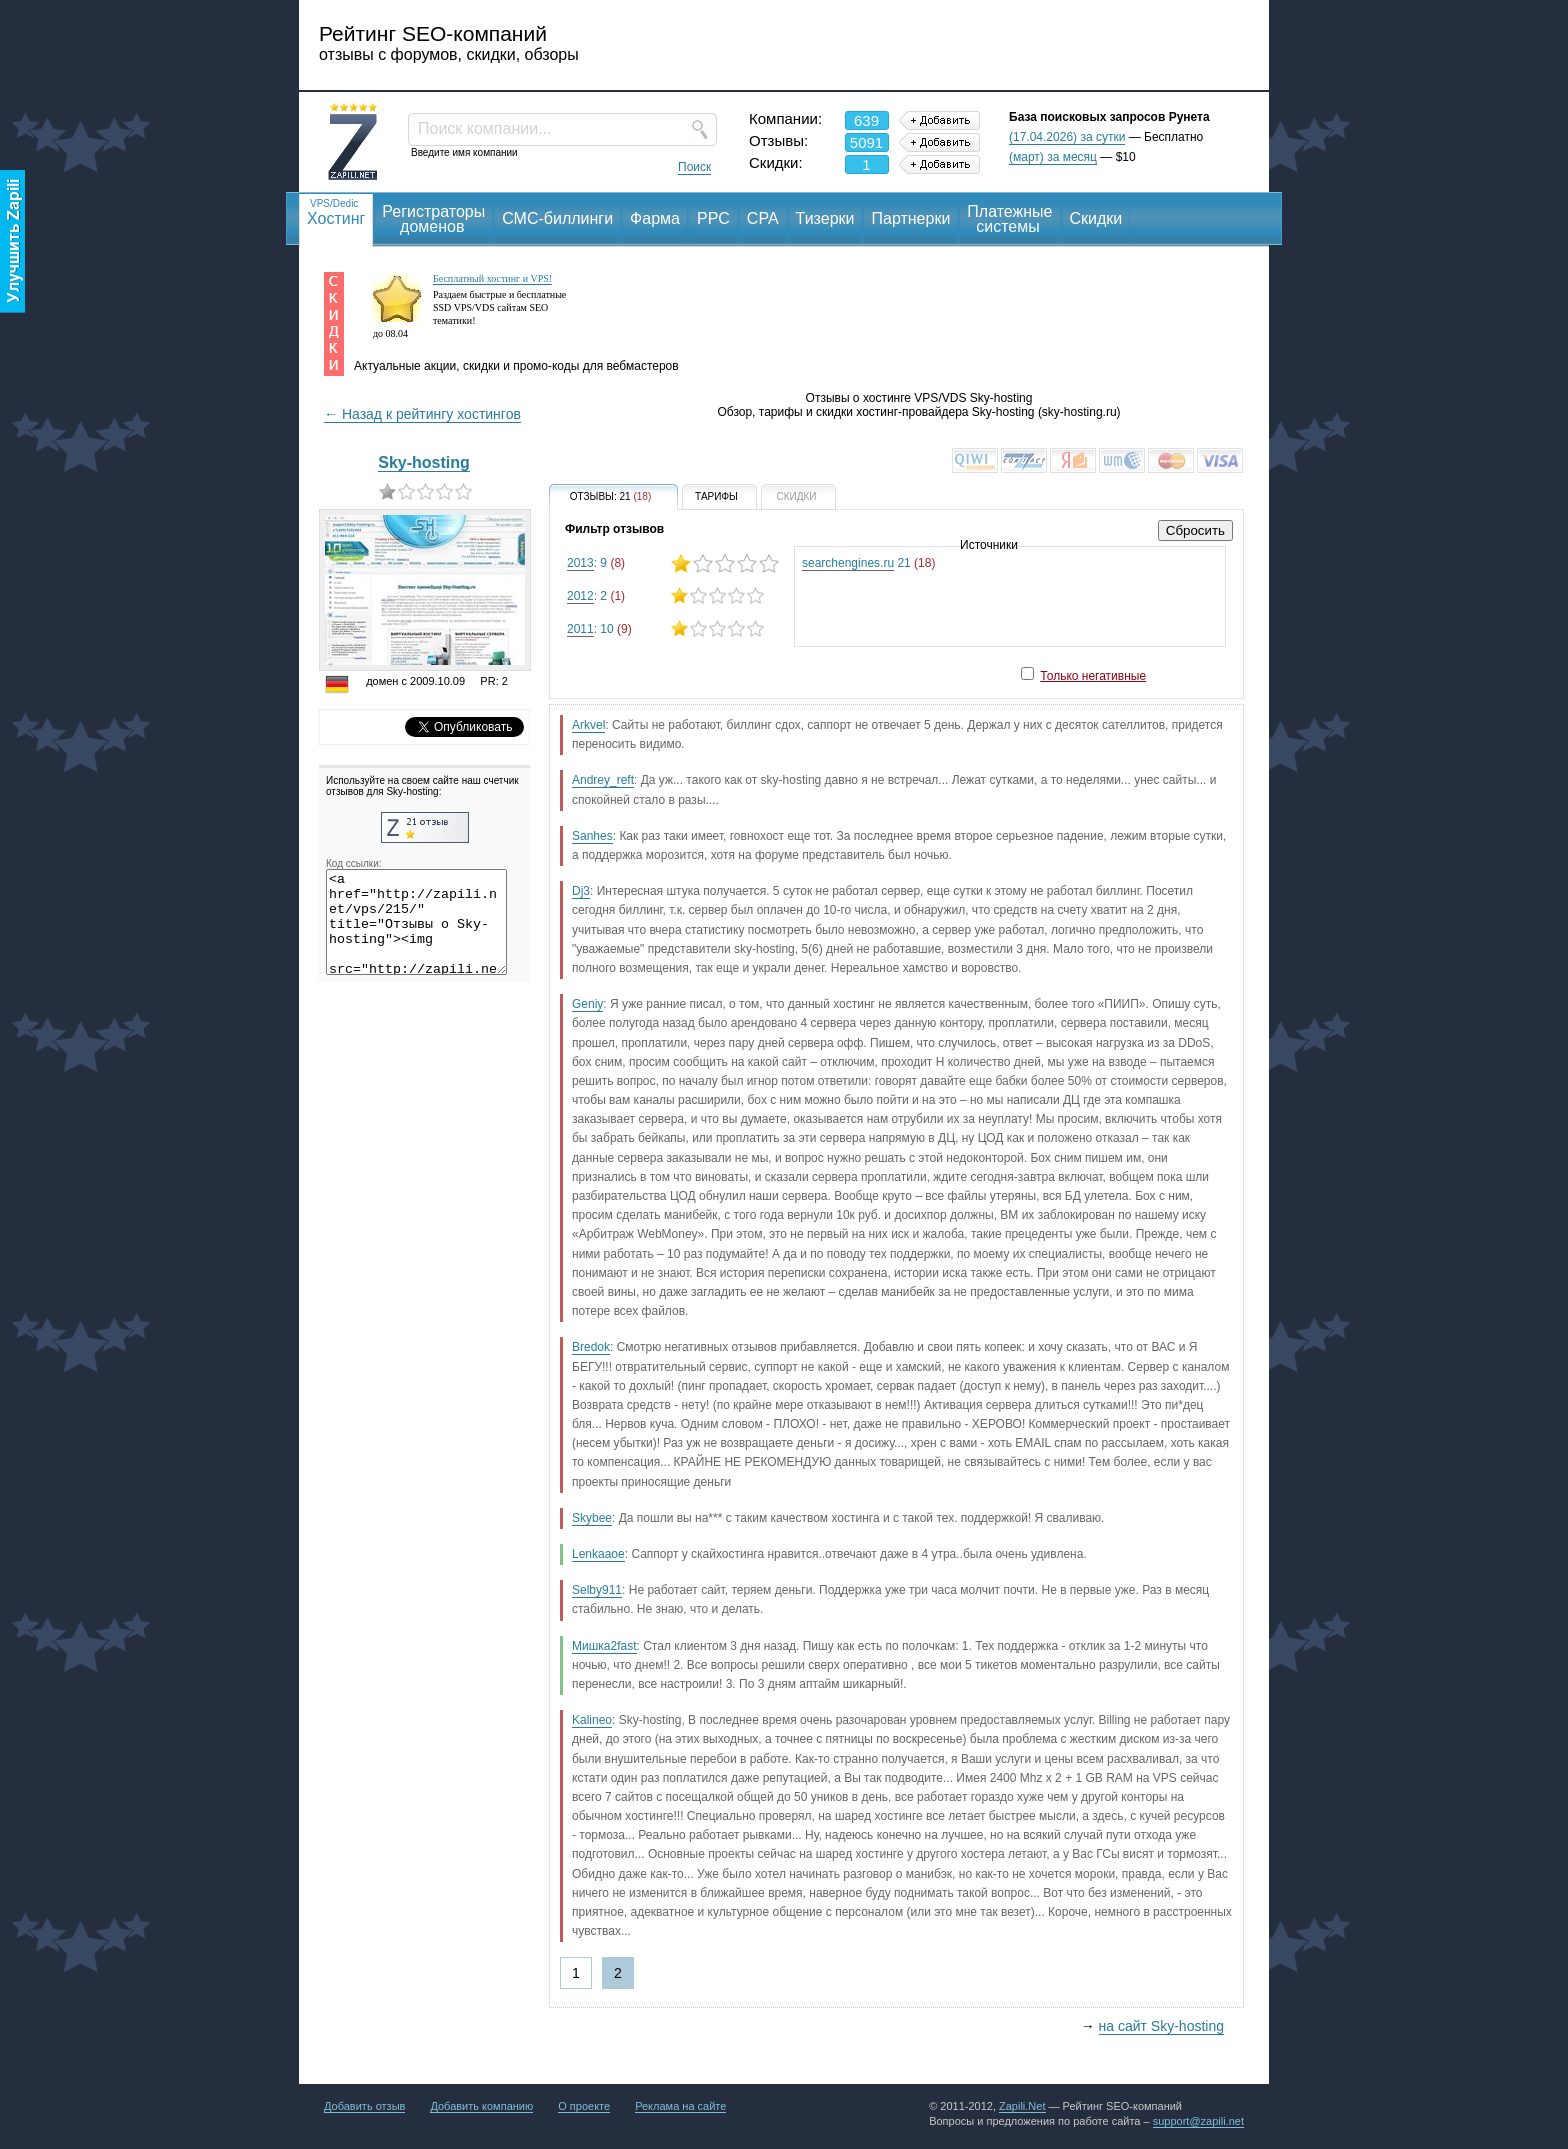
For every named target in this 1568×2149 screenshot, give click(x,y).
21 (868, 563)
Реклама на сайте (680, 2106)
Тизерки (825, 218)
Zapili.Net (1022, 2106)
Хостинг (336, 211)
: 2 (672, 595)
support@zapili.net (1198, 2121)
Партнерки (910, 218)
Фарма (655, 218)
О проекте (584, 2106)
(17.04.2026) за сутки (1067, 137)
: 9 (672, 563)
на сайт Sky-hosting (1161, 2026)
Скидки (1096, 218)
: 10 (672, 628)
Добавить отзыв (364, 2106)
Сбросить (1195, 530)
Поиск (694, 167)
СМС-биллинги (557, 218)
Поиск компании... (484, 128)
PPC (713, 218)
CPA (763, 218)
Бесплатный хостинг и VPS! (492, 278)
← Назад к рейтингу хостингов (422, 414)
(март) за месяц (1053, 157)
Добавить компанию (481, 2106)
